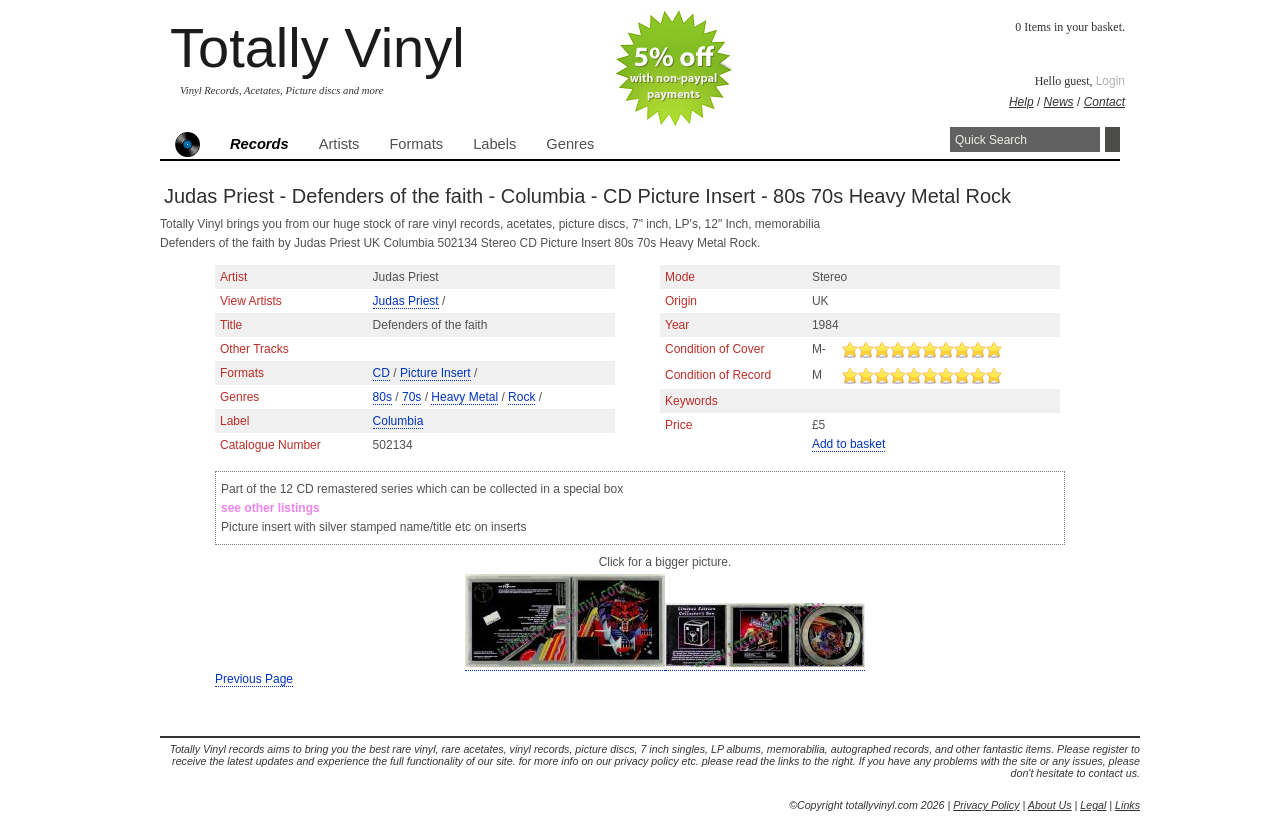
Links (1127, 805)
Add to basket (848, 444)
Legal (1093, 805)
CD (381, 373)
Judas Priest (406, 301)
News (1059, 102)
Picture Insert (435, 373)
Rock (521, 397)
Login (1110, 81)
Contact (1104, 102)
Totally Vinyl (317, 47)
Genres (570, 144)
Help (1021, 102)
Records (259, 144)
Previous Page (254, 679)
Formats (416, 144)
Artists (339, 144)
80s (382, 397)
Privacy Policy (986, 805)
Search (1112, 139)
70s (411, 397)
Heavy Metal (464, 397)
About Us (1050, 805)
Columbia (398, 421)
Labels (494, 144)
